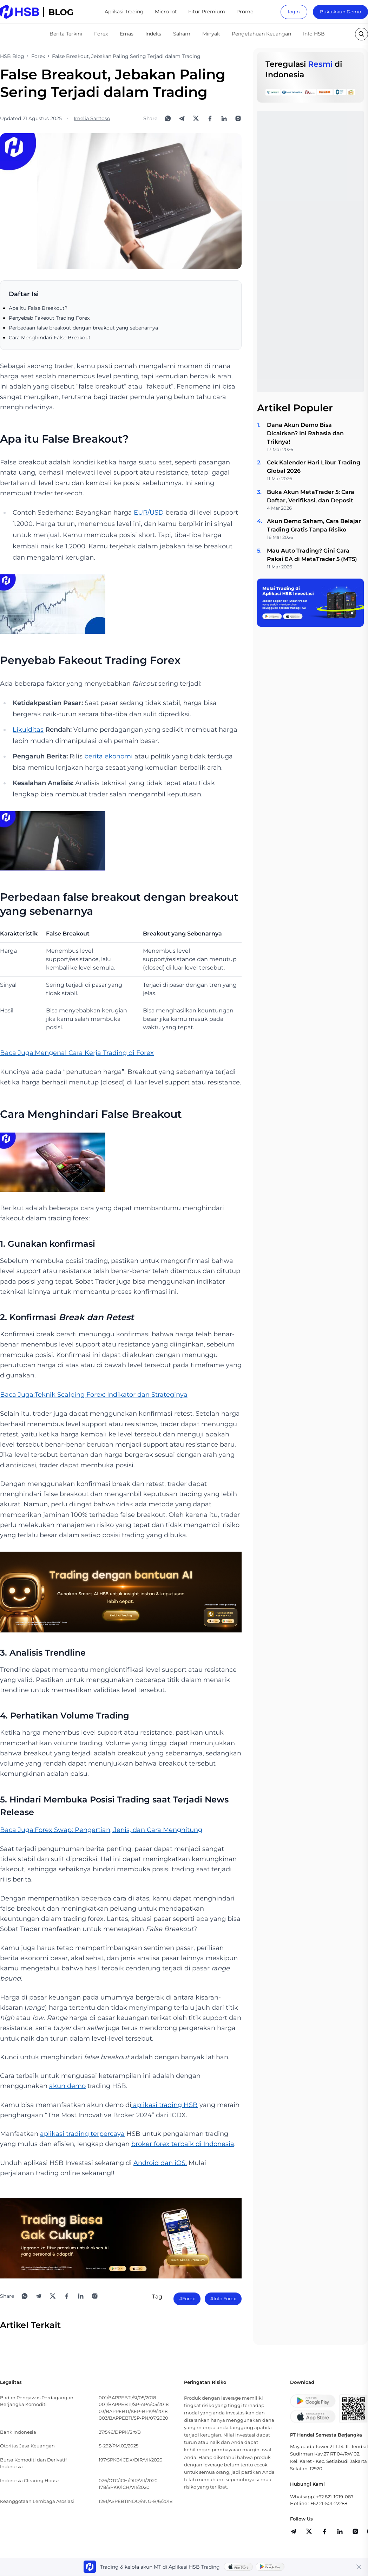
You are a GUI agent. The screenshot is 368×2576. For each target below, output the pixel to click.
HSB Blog (12, 56)
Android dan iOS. (160, 2163)
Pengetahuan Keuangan (261, 34)
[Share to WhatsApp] (167, 118)
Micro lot (166, 11)
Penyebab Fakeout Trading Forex (49, 318)
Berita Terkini (66, 34)
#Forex (187, 2298)
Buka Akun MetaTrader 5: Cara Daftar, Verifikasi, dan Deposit (310, 496)
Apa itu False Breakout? (38, 308)
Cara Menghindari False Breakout (50, 337)
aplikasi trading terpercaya (82, 2134)
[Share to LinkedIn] (224, 118)
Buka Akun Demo (340, 11)
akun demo (67, 2086)
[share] (309, 2531)
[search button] (361, 34)
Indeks (153, 34)
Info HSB (314, 34)
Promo (245, 11)
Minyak (211, 34)
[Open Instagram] (238, 118)
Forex (101, 34)
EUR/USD (149, 512)
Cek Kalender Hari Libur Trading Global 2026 (313, 466)
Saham (181, 34)
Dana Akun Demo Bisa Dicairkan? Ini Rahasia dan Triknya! (305, 433)
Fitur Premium (206, 11)
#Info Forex (223, 2298)
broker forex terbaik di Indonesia (182, 2144)
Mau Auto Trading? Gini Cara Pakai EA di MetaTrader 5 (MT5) (312, 554)
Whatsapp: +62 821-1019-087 (322, 2496)
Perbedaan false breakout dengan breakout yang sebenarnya (83, 328)
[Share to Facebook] (209, 118)
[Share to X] (195, 118)
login (294, 11)
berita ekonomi (108, 756)
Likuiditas (28, 729)
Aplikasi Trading (124, 11)
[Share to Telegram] (181, 118)
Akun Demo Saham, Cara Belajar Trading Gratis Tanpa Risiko (314, 525)
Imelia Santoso (92, 118)
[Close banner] (359, 2567)
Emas (126, 34)
